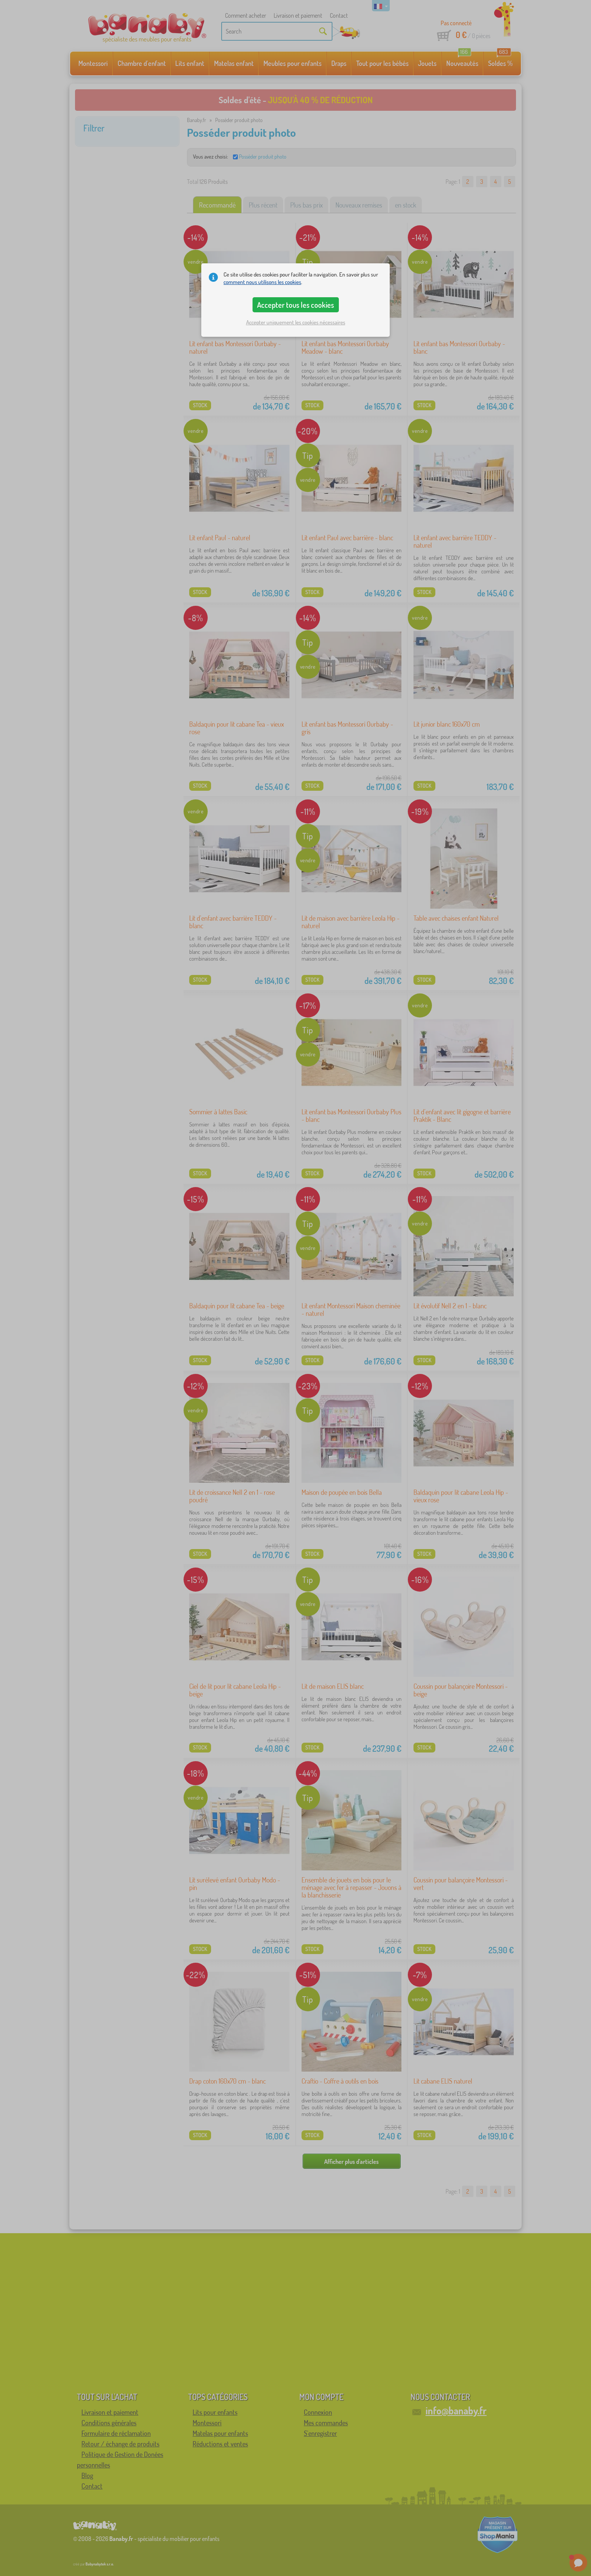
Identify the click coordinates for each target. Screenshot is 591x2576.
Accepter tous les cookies (295, 305)
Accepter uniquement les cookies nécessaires (295, 322)
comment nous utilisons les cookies (262, 282)
